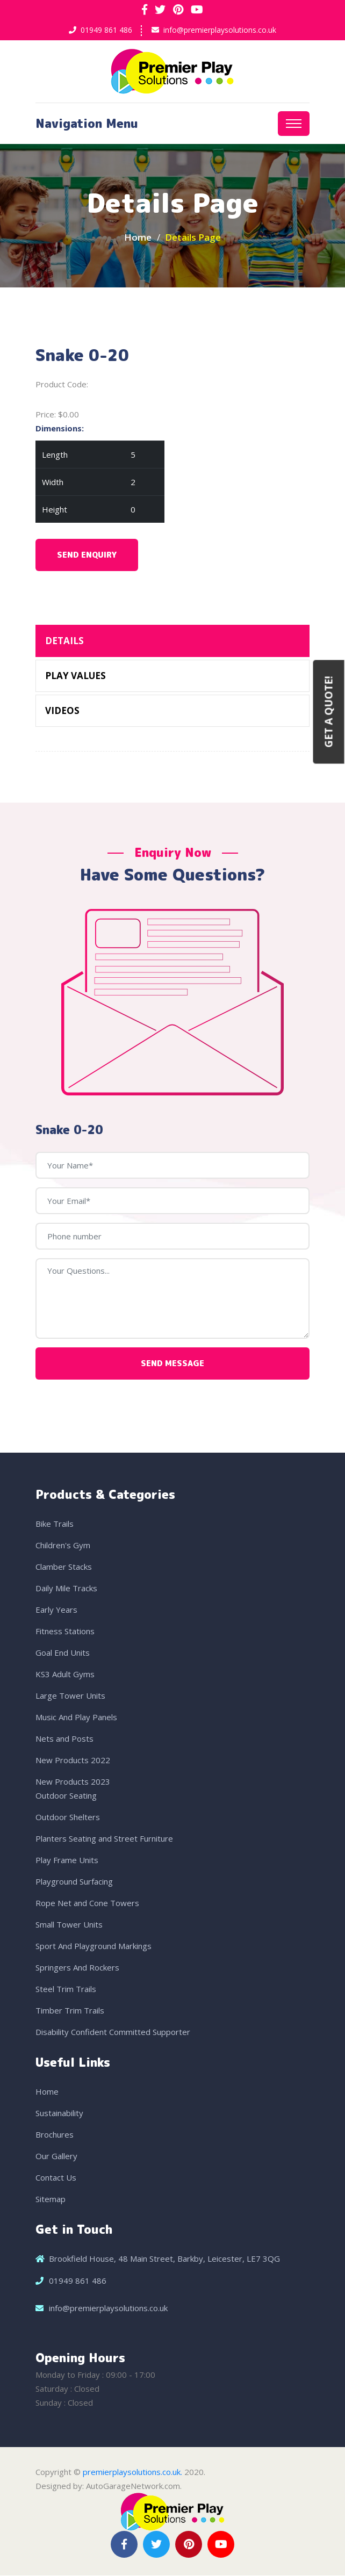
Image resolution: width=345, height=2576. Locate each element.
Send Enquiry (87, 555)
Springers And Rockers (77, 1967)
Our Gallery (56, 2156)
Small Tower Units (69, 1925)
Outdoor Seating (66, 1796)
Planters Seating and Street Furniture (104, 1839)
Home (138, 238)
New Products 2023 (72, 1782)
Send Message (172, 1363)
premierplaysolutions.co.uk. (132, 2472)
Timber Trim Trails (69, 2010)
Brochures (54, 2135)
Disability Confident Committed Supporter (112, 2032)
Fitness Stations (65, 1631)
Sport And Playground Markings (93, 1946)
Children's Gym (62, 1545)
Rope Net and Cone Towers (87, 1903)
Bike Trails (54, 1524)
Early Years (56, 1610)
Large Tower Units (70, 1696)
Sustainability (59, 2113)
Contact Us (55, 2178)
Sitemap (50, 2199)
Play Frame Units (66, 1860)
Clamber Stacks (63, 1567)
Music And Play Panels (76, 1717)
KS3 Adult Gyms (65, 1674)
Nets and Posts (64, 1739)
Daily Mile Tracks (66, 1588)
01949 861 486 (106, 30)
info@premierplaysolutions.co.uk (219, 30)
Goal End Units (62, 1653)
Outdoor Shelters (67, 1817)
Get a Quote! (329, 711)
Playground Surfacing (74, 1882)
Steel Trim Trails (65, 1989)
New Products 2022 (72, 1760)
